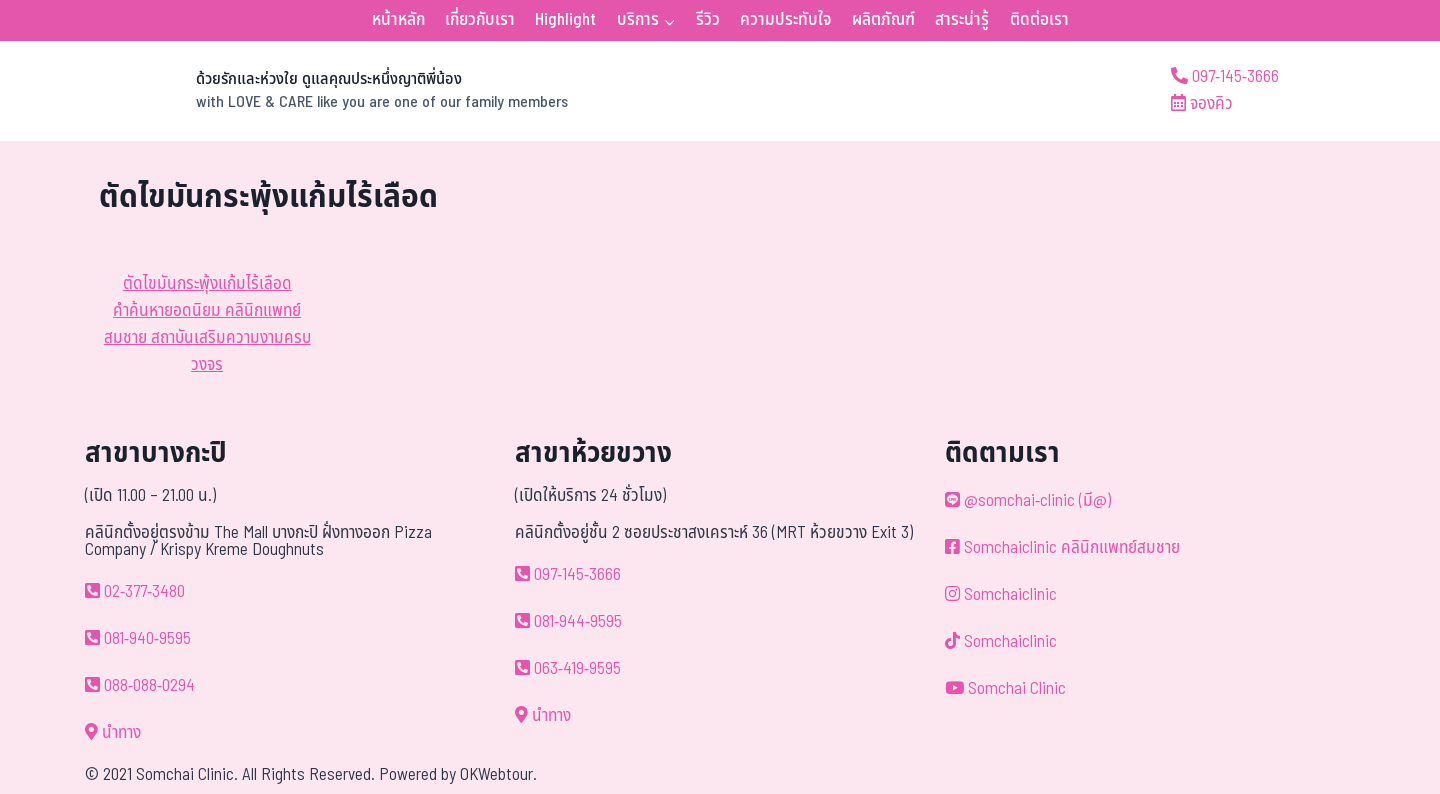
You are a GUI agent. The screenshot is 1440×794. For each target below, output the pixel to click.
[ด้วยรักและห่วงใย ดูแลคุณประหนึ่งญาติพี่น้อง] (333, 91)
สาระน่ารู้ (962, 20)
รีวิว (708, 20)
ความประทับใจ (785, 20)
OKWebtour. (498, 775)
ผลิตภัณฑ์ (883, 20)
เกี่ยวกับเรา (480, 20)
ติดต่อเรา (1039, 20)
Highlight (565, 20)
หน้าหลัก (398, 20)
